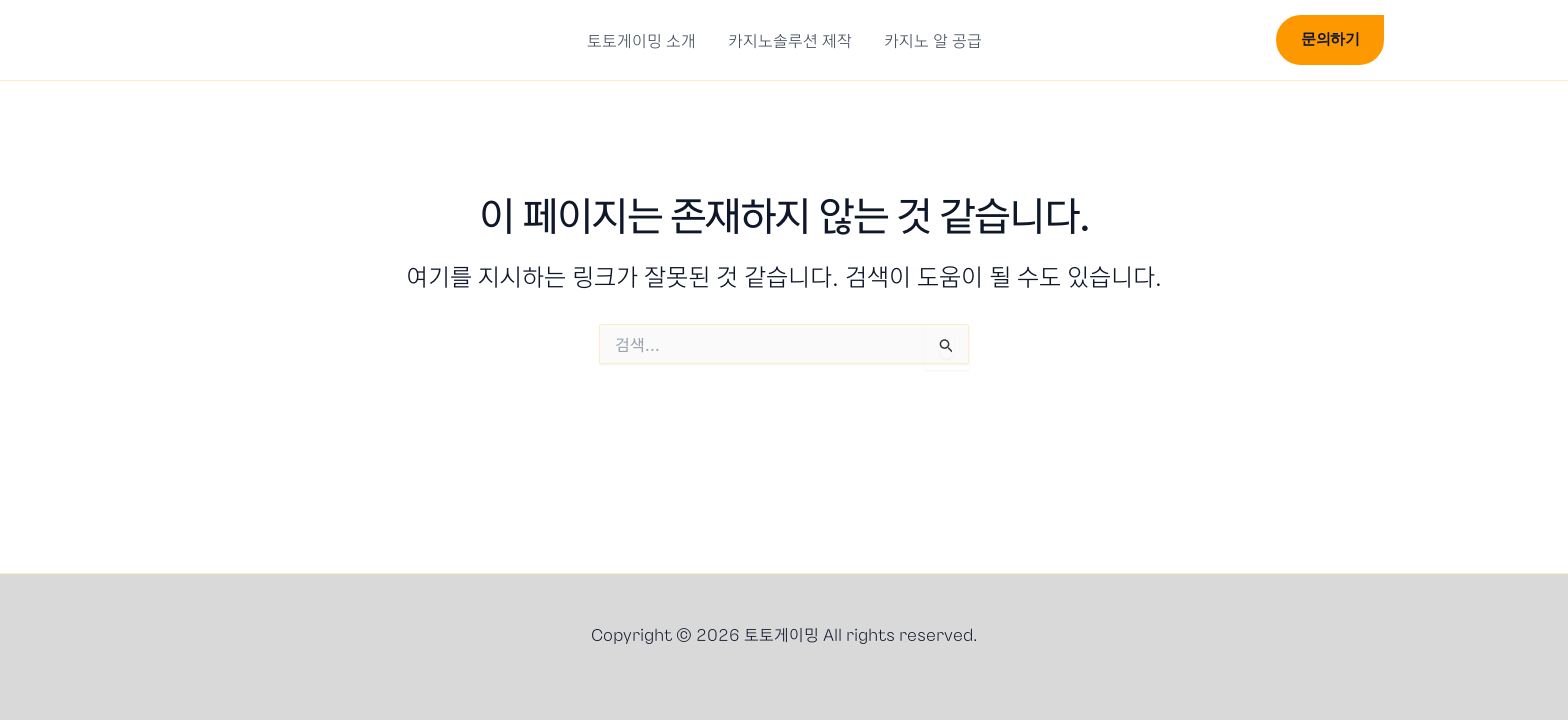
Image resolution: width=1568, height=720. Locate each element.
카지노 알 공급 (933, 40)
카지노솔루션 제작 (790, 40)
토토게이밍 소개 (641, 40)
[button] (1244, 43)
